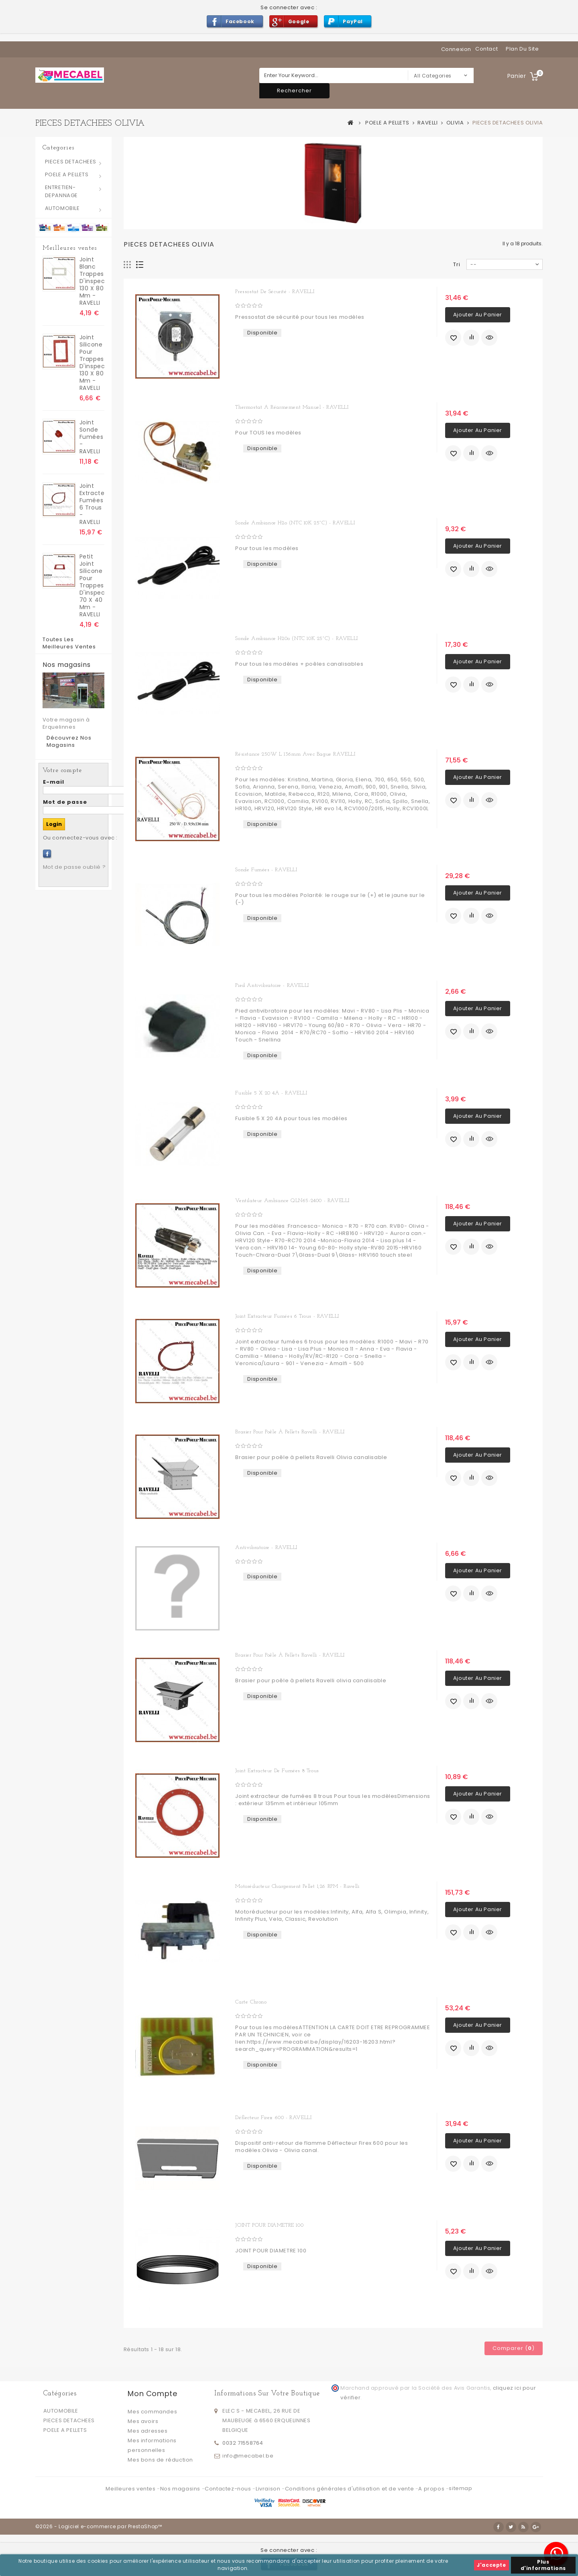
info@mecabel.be (247, 2456)
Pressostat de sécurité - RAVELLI (274, 291)
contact (486, 49)
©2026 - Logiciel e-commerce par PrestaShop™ (98, 2526)
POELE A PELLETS (67, 174)
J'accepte (491, 2565)
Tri (456, 264)
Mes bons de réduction (160, 2460)
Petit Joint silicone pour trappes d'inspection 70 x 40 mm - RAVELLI (91, 585)
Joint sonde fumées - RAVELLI (91, 437)
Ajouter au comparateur (471, 338)
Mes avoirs (143, 2421)
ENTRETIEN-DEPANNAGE (61, 191)
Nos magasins (67, 664)
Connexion (456, 49)
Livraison (269, 2488)
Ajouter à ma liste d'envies (453, 338)
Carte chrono (251, 2002)
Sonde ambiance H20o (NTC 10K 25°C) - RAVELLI (296, 638)
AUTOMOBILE (62, 208)
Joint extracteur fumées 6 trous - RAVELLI (91, 504)
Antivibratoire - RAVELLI (266, 1547)
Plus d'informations (543, 2565)
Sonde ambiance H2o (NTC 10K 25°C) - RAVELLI (295, 523)
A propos (432, 2488)
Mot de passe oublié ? (74, 867)
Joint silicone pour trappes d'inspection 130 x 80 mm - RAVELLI (91, 362)
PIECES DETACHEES (71, 161)
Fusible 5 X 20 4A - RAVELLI (271, 1093)
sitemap (460, 2488)
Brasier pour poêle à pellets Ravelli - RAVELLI (290, 1432)
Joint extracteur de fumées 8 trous (277, 1770)
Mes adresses (147, 2431)
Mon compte (152, 2394)
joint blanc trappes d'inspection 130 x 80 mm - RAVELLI (91, 281)
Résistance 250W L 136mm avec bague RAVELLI (295, 754)
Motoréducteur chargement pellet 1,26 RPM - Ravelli (297, 1886)
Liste (140, 265)
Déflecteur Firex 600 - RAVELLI (273, 2117)
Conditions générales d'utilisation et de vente (350, 2488)
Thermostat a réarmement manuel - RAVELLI (291, 407)
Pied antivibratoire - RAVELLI (272, 985)
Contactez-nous (228, 2488)
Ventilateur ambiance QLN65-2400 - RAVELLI (292, 1200)
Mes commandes (152, 2411)
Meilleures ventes (70, 248)
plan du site (522, 49)
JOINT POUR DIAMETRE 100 (269, 2225)
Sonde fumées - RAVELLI (266, 869)
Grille (127, 265)
